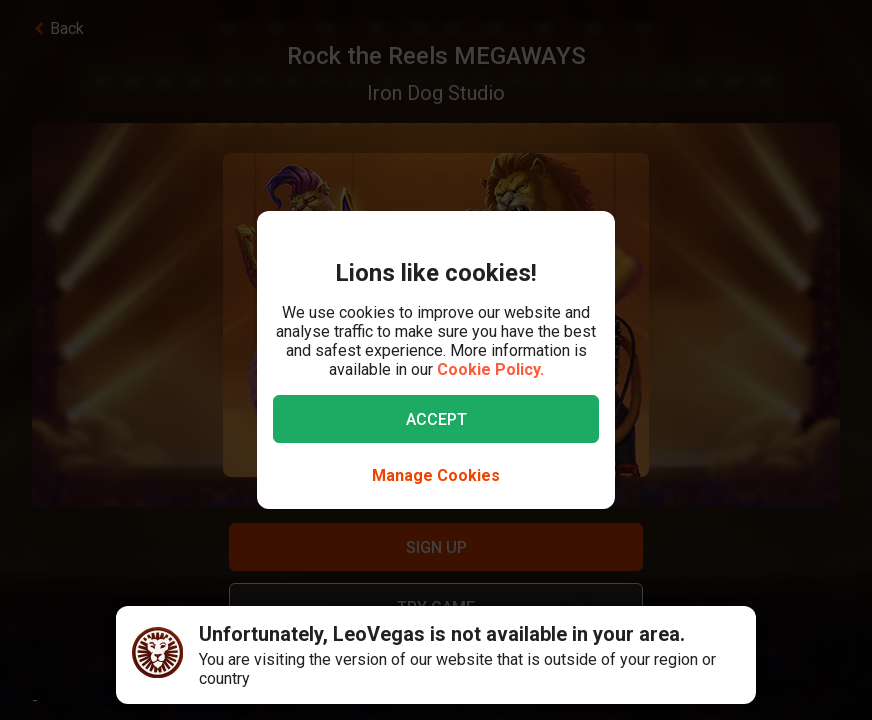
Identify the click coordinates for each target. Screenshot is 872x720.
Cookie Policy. (490, 369)
